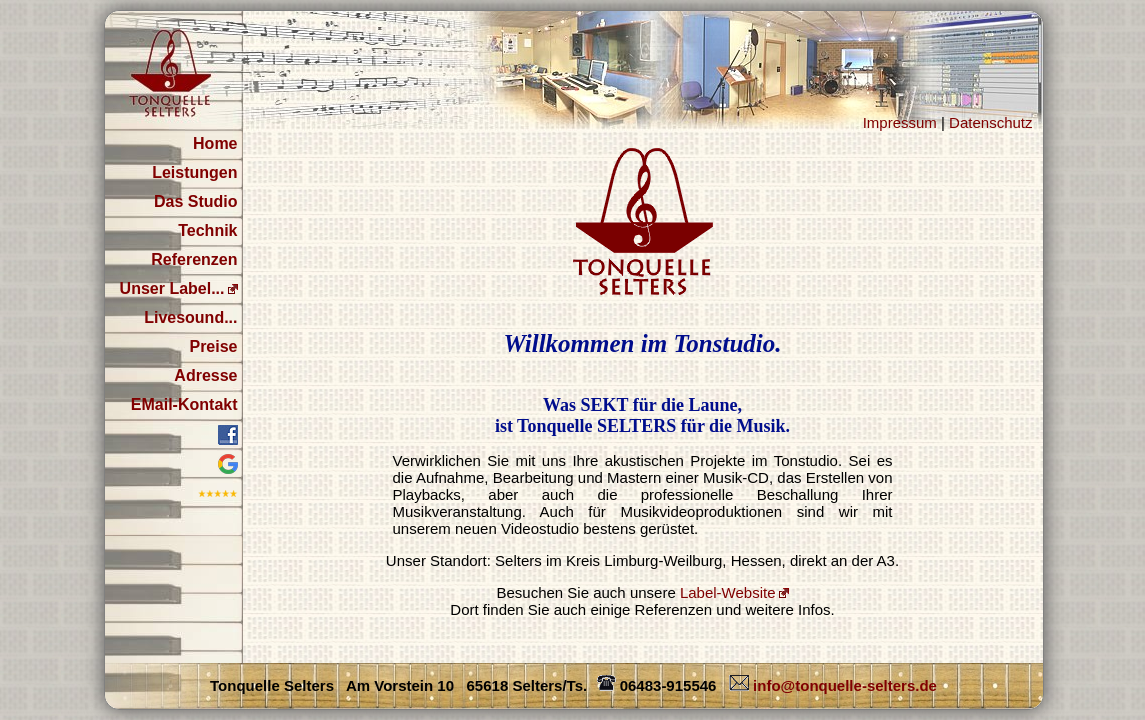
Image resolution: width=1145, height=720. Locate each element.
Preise (213, 346)
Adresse (205, 375)
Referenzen (194, 259)
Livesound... (190, 317)
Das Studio (196, 201)
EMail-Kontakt (184, 404)
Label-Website (728, 592)
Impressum (900, 122)
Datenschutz (990, 122)
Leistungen (194, 172)
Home (215, 143)
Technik (207, 230)
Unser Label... (172, 288)
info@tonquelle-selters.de (831, 685)
